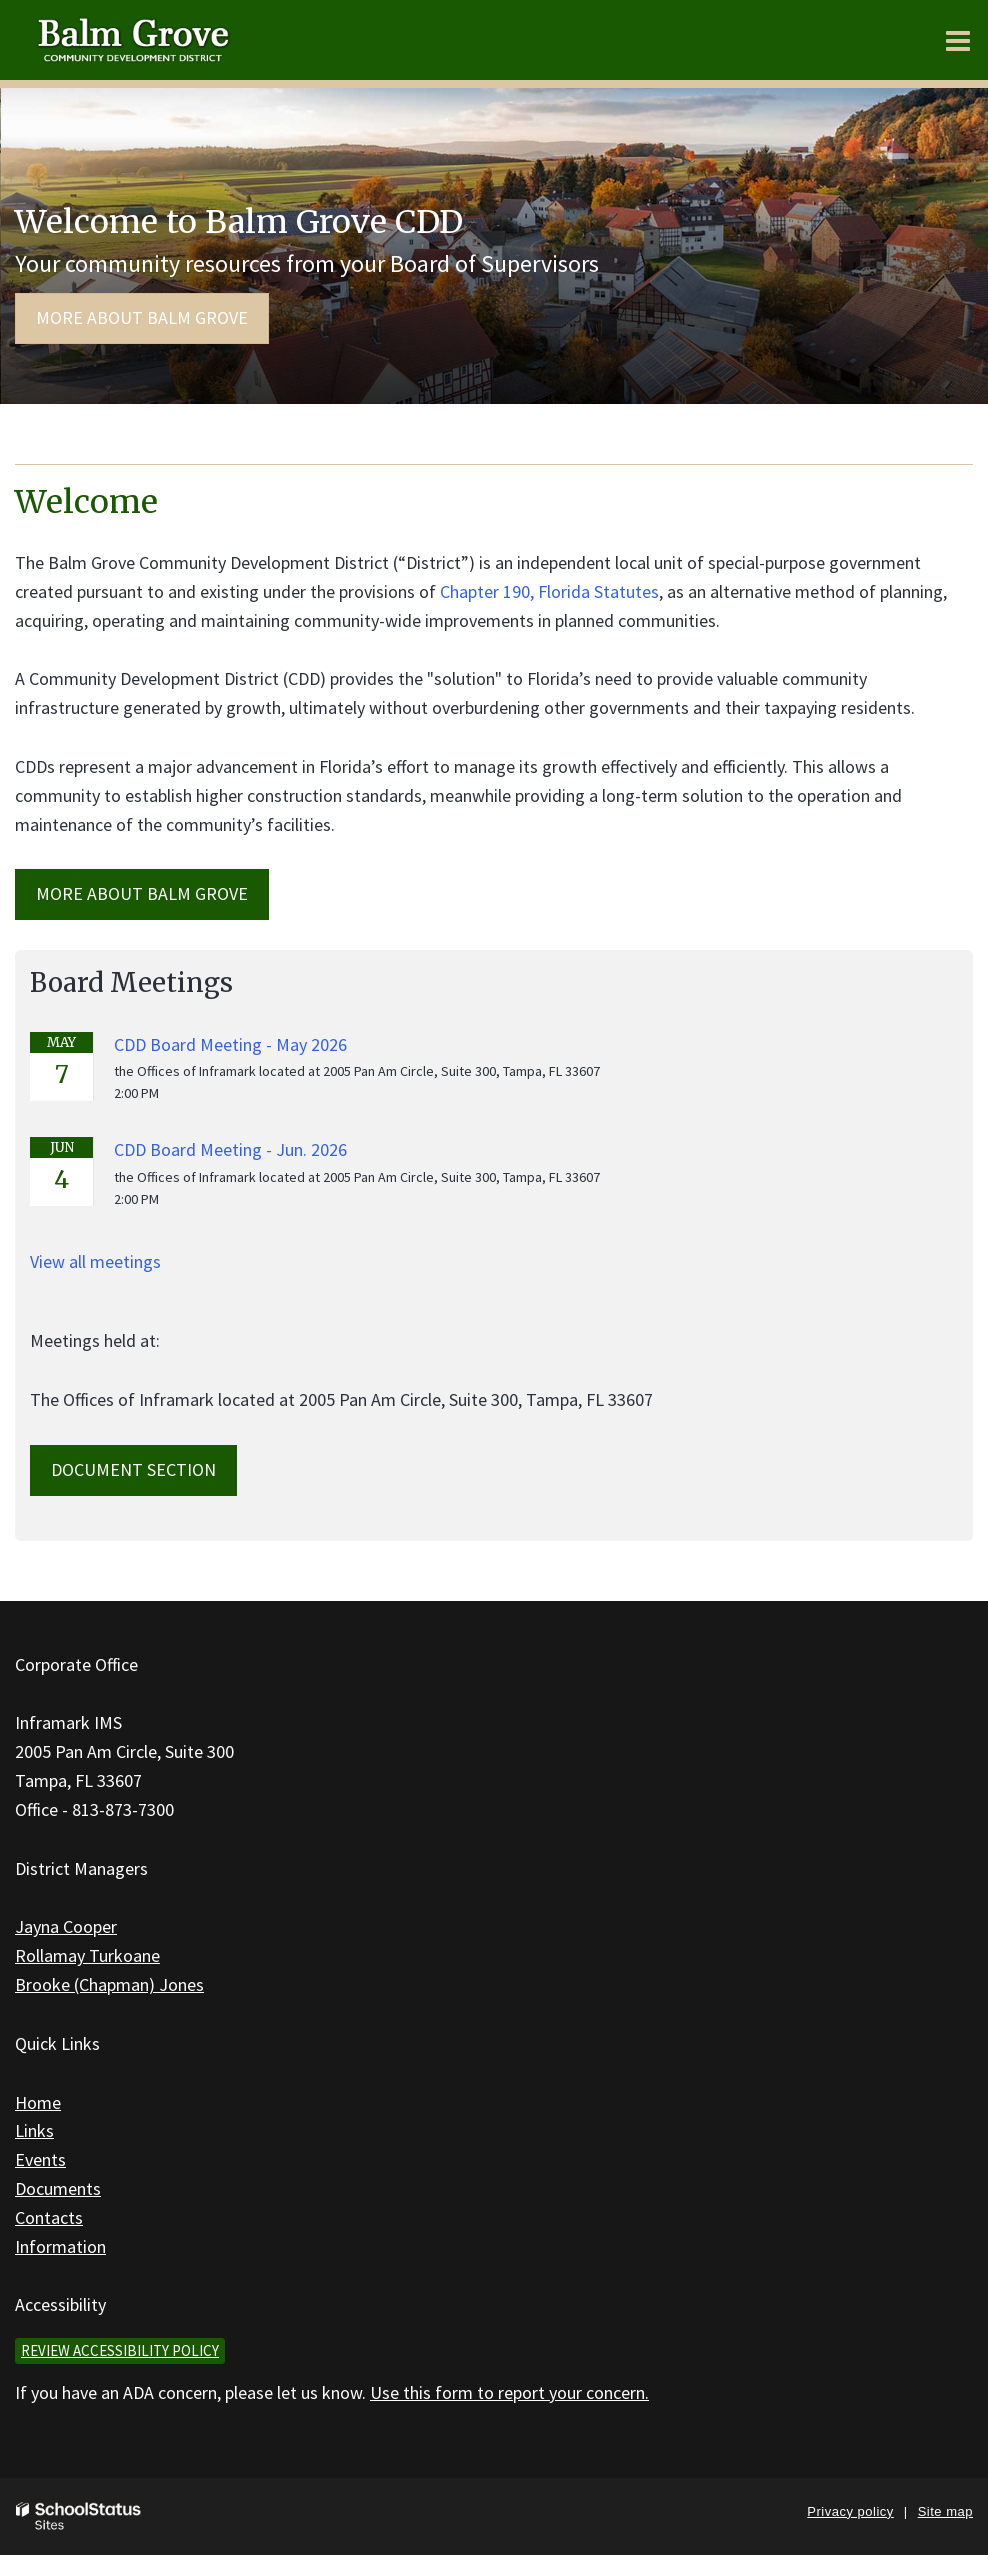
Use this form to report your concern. (509, 2392)
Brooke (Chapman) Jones (109, 1984)
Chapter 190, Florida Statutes (549, 591)
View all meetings (95, 1261)
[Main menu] (958, 40)
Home (38, 2102)
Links (34, 2130)
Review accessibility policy (120, 2350)
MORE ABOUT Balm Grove (142, 893)
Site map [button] (945, 2511)
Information (60, 2246)
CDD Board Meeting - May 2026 (230, 1044)
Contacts (49, 2217)
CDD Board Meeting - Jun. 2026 (230, 1149)
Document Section (133, 1469)
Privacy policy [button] (850, 2511)
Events (40, 2159)
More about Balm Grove (142, 317)
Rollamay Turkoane (87, 1955)
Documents (58, 2188)
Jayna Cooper (66, 1926)
